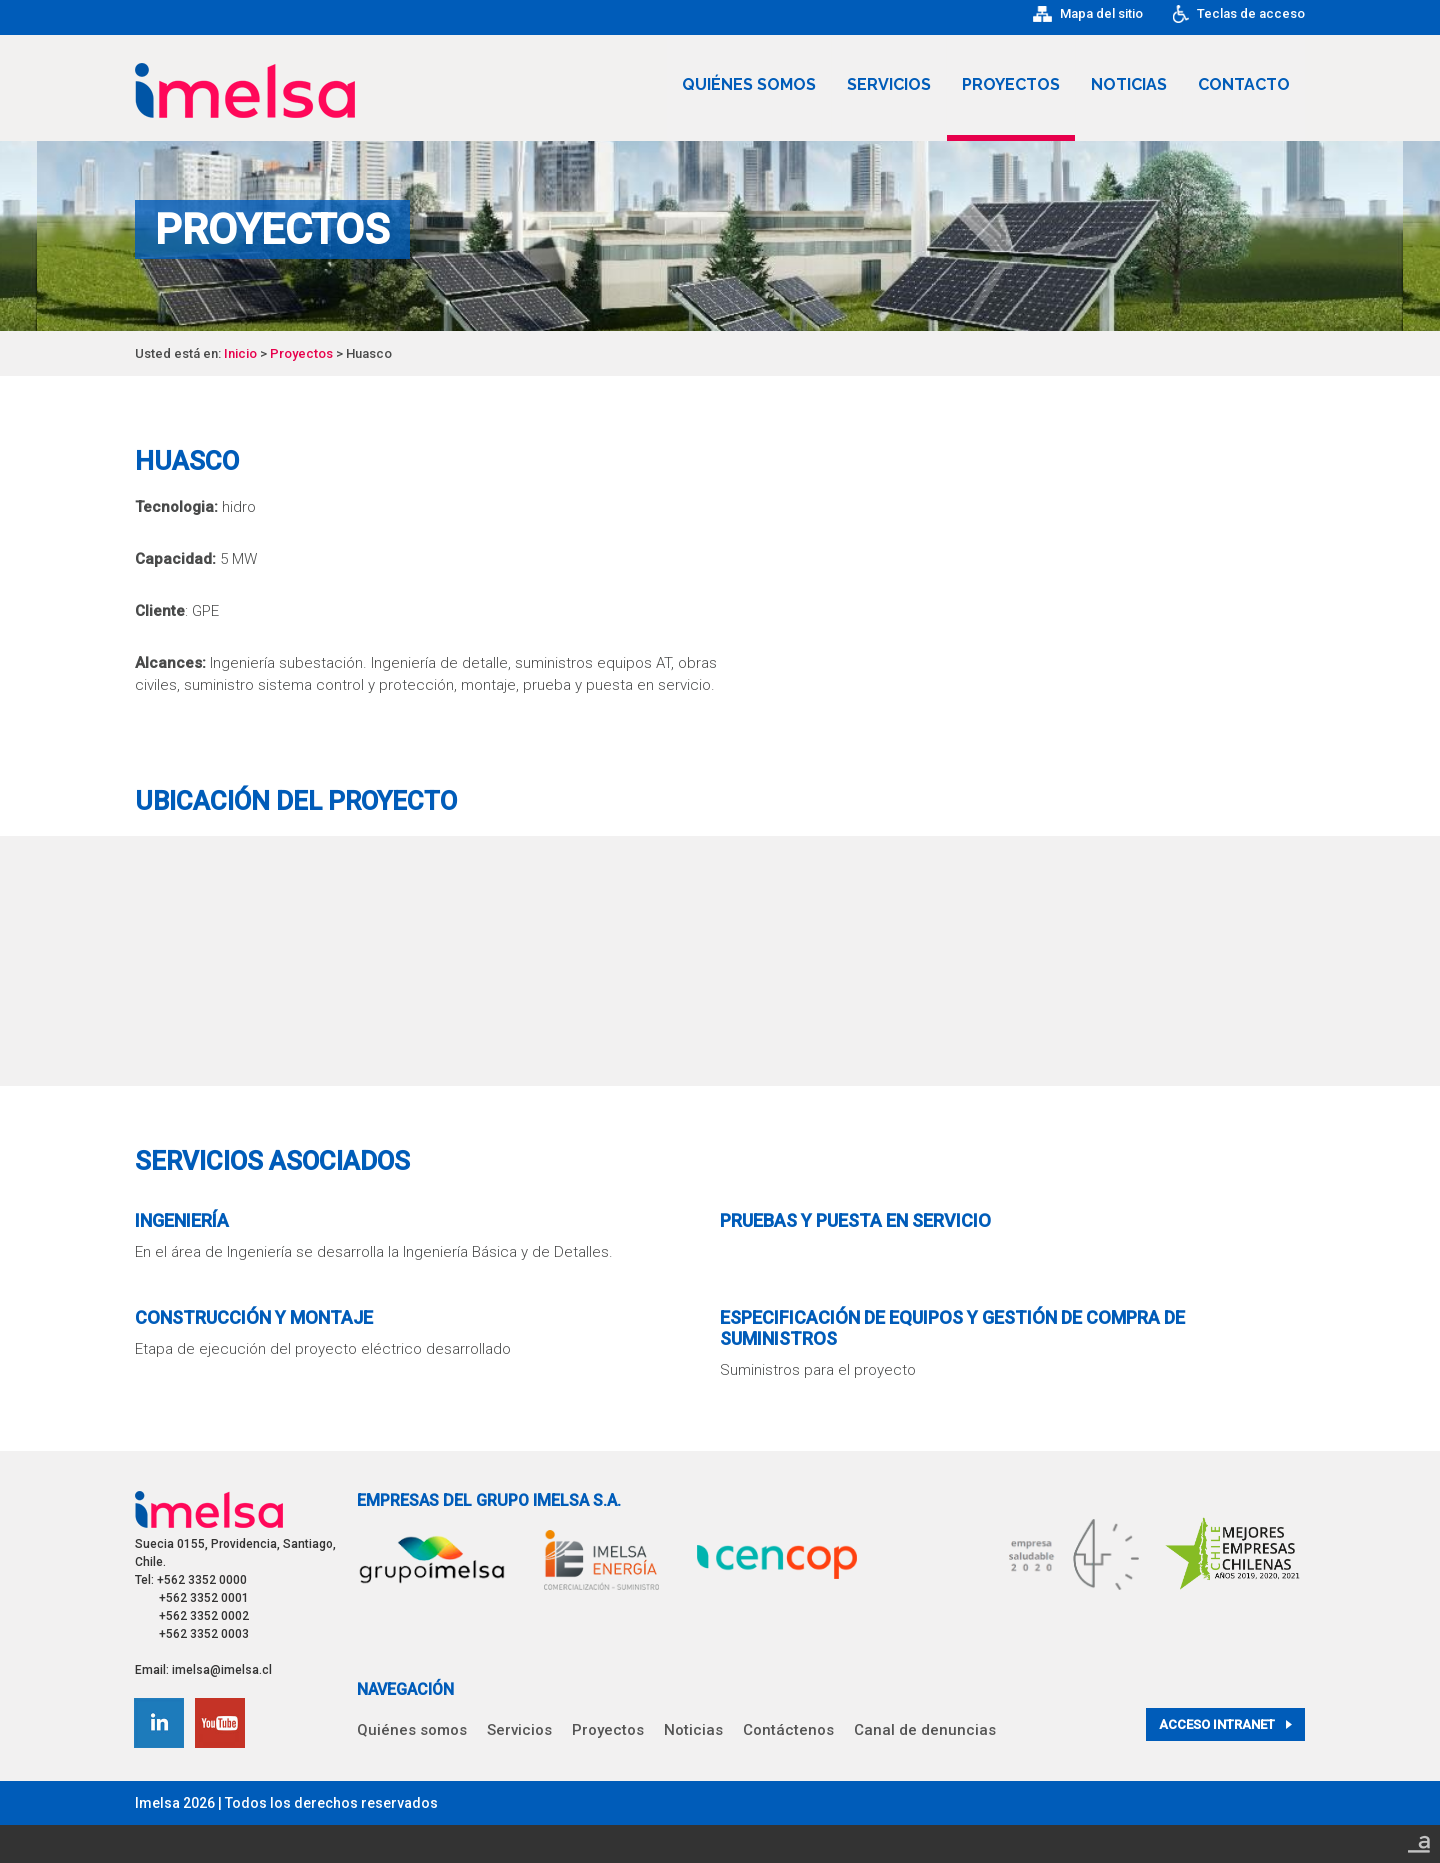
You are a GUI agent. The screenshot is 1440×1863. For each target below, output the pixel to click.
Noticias (1129, 84)
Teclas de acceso (1239, 14)
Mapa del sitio (1088, 14)
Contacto (1244, 84)
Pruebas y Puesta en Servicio (855, 1220)
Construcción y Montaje (254, 1317)
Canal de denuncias (925, 1730)
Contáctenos (788, 1730)
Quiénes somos (749, 84)
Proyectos (1011, 84)
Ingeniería (182, 1220)
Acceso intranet (1225, 1724)
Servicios (889, 84)
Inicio (240, 353)
